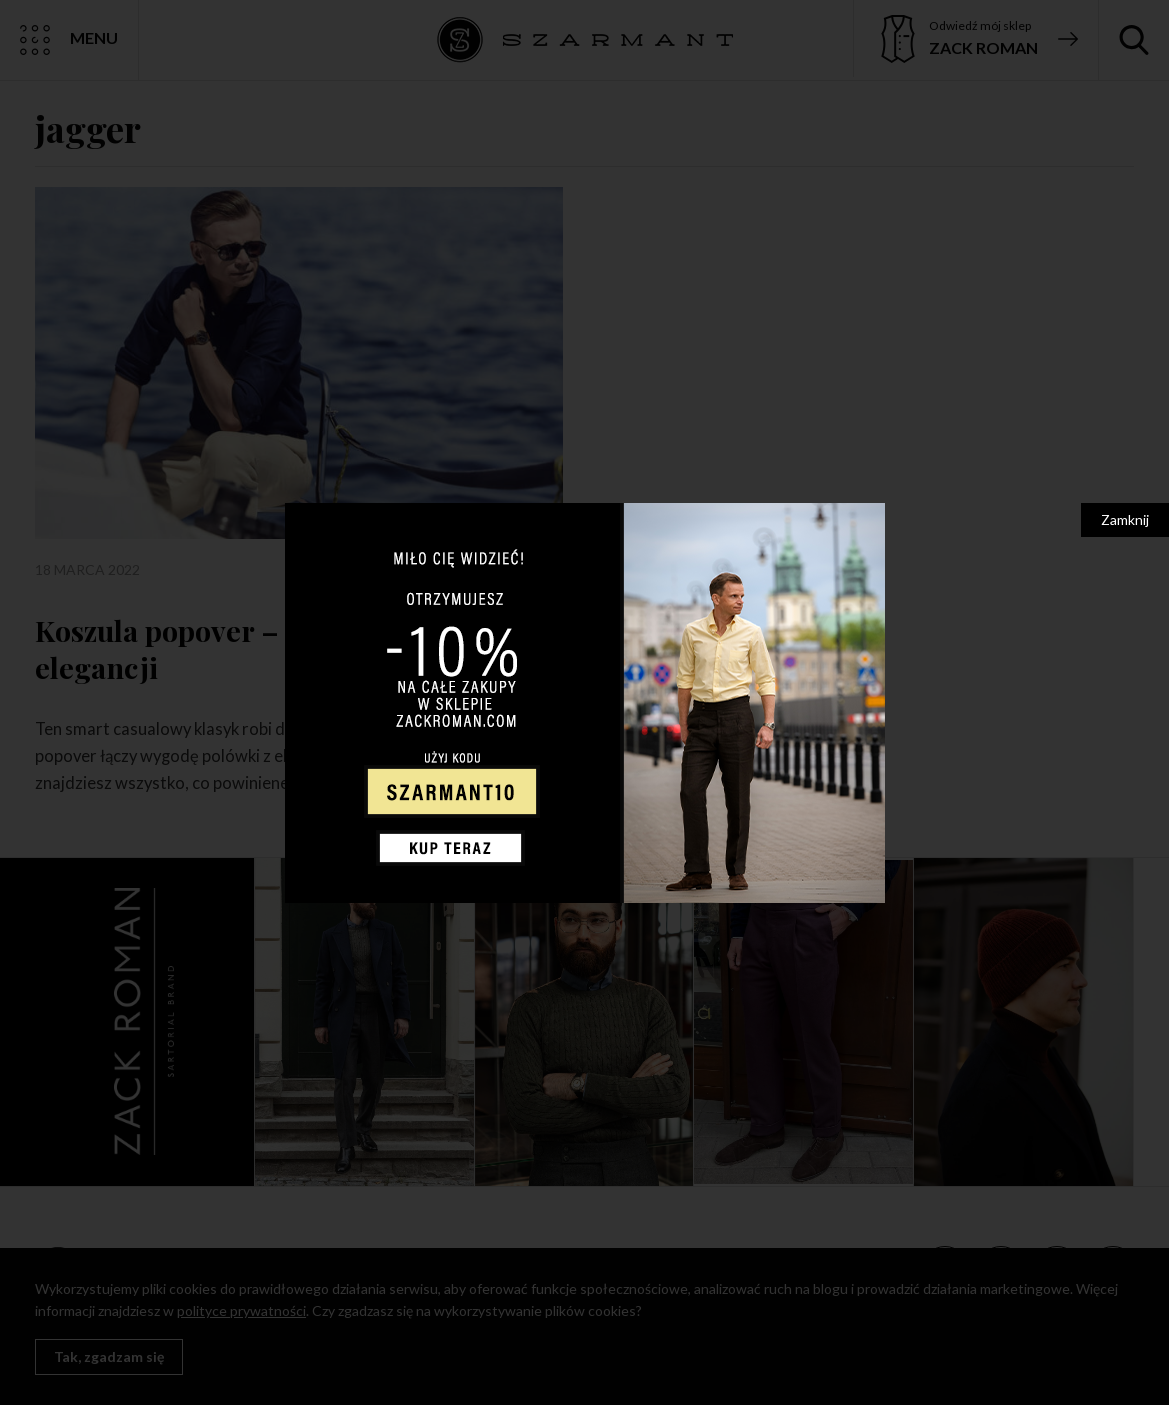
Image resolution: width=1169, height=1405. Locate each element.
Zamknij (1125, 519)
